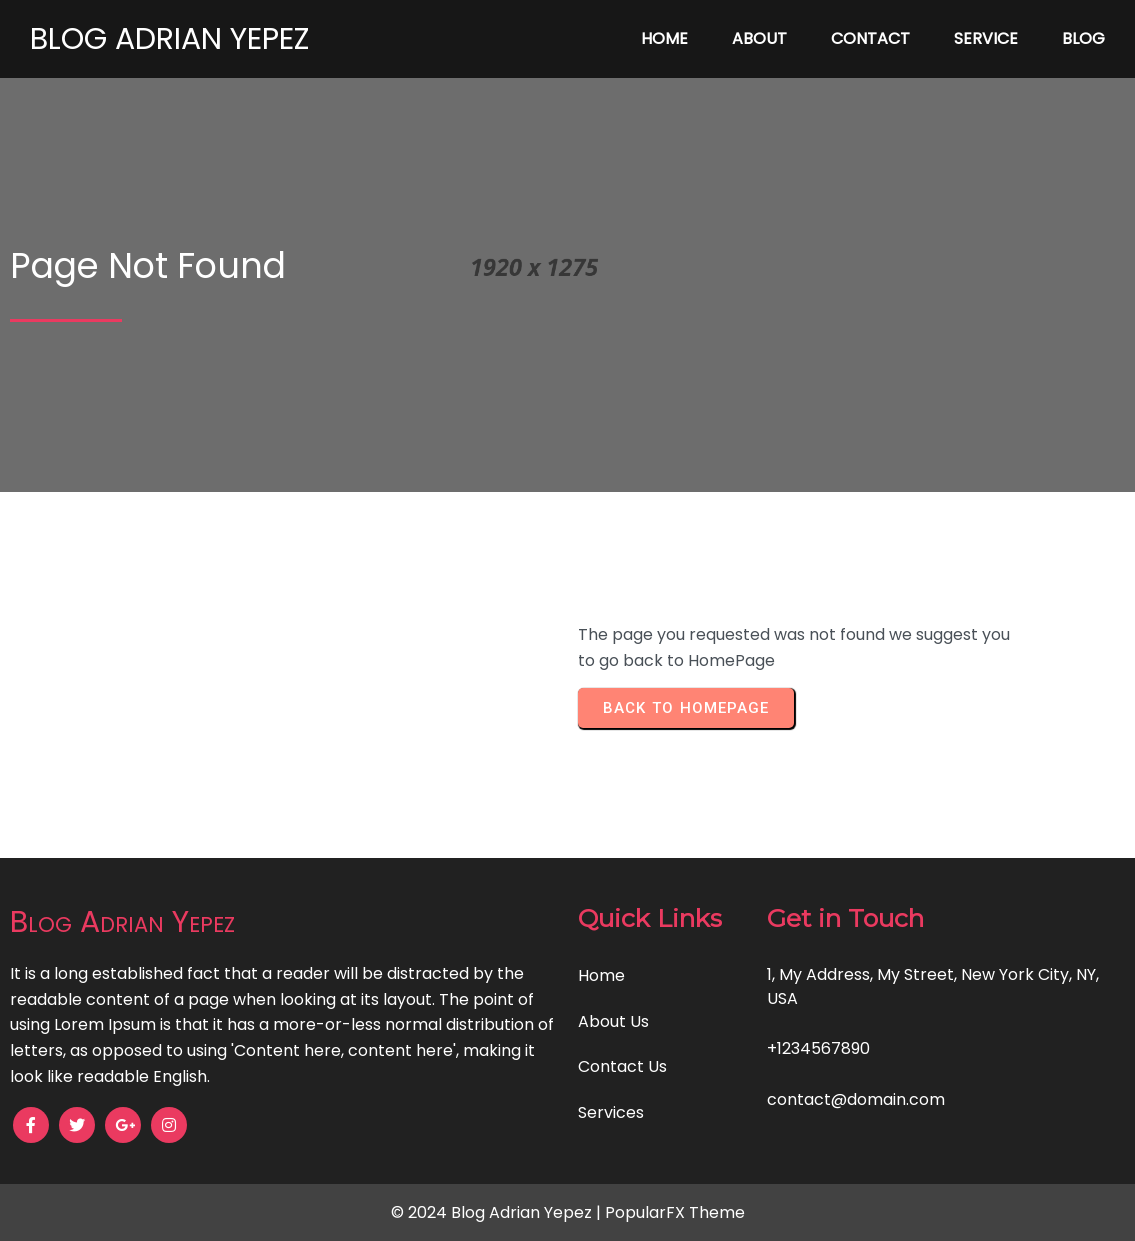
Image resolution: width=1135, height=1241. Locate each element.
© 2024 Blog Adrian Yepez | (498, 1212)
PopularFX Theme (675, 1212)
